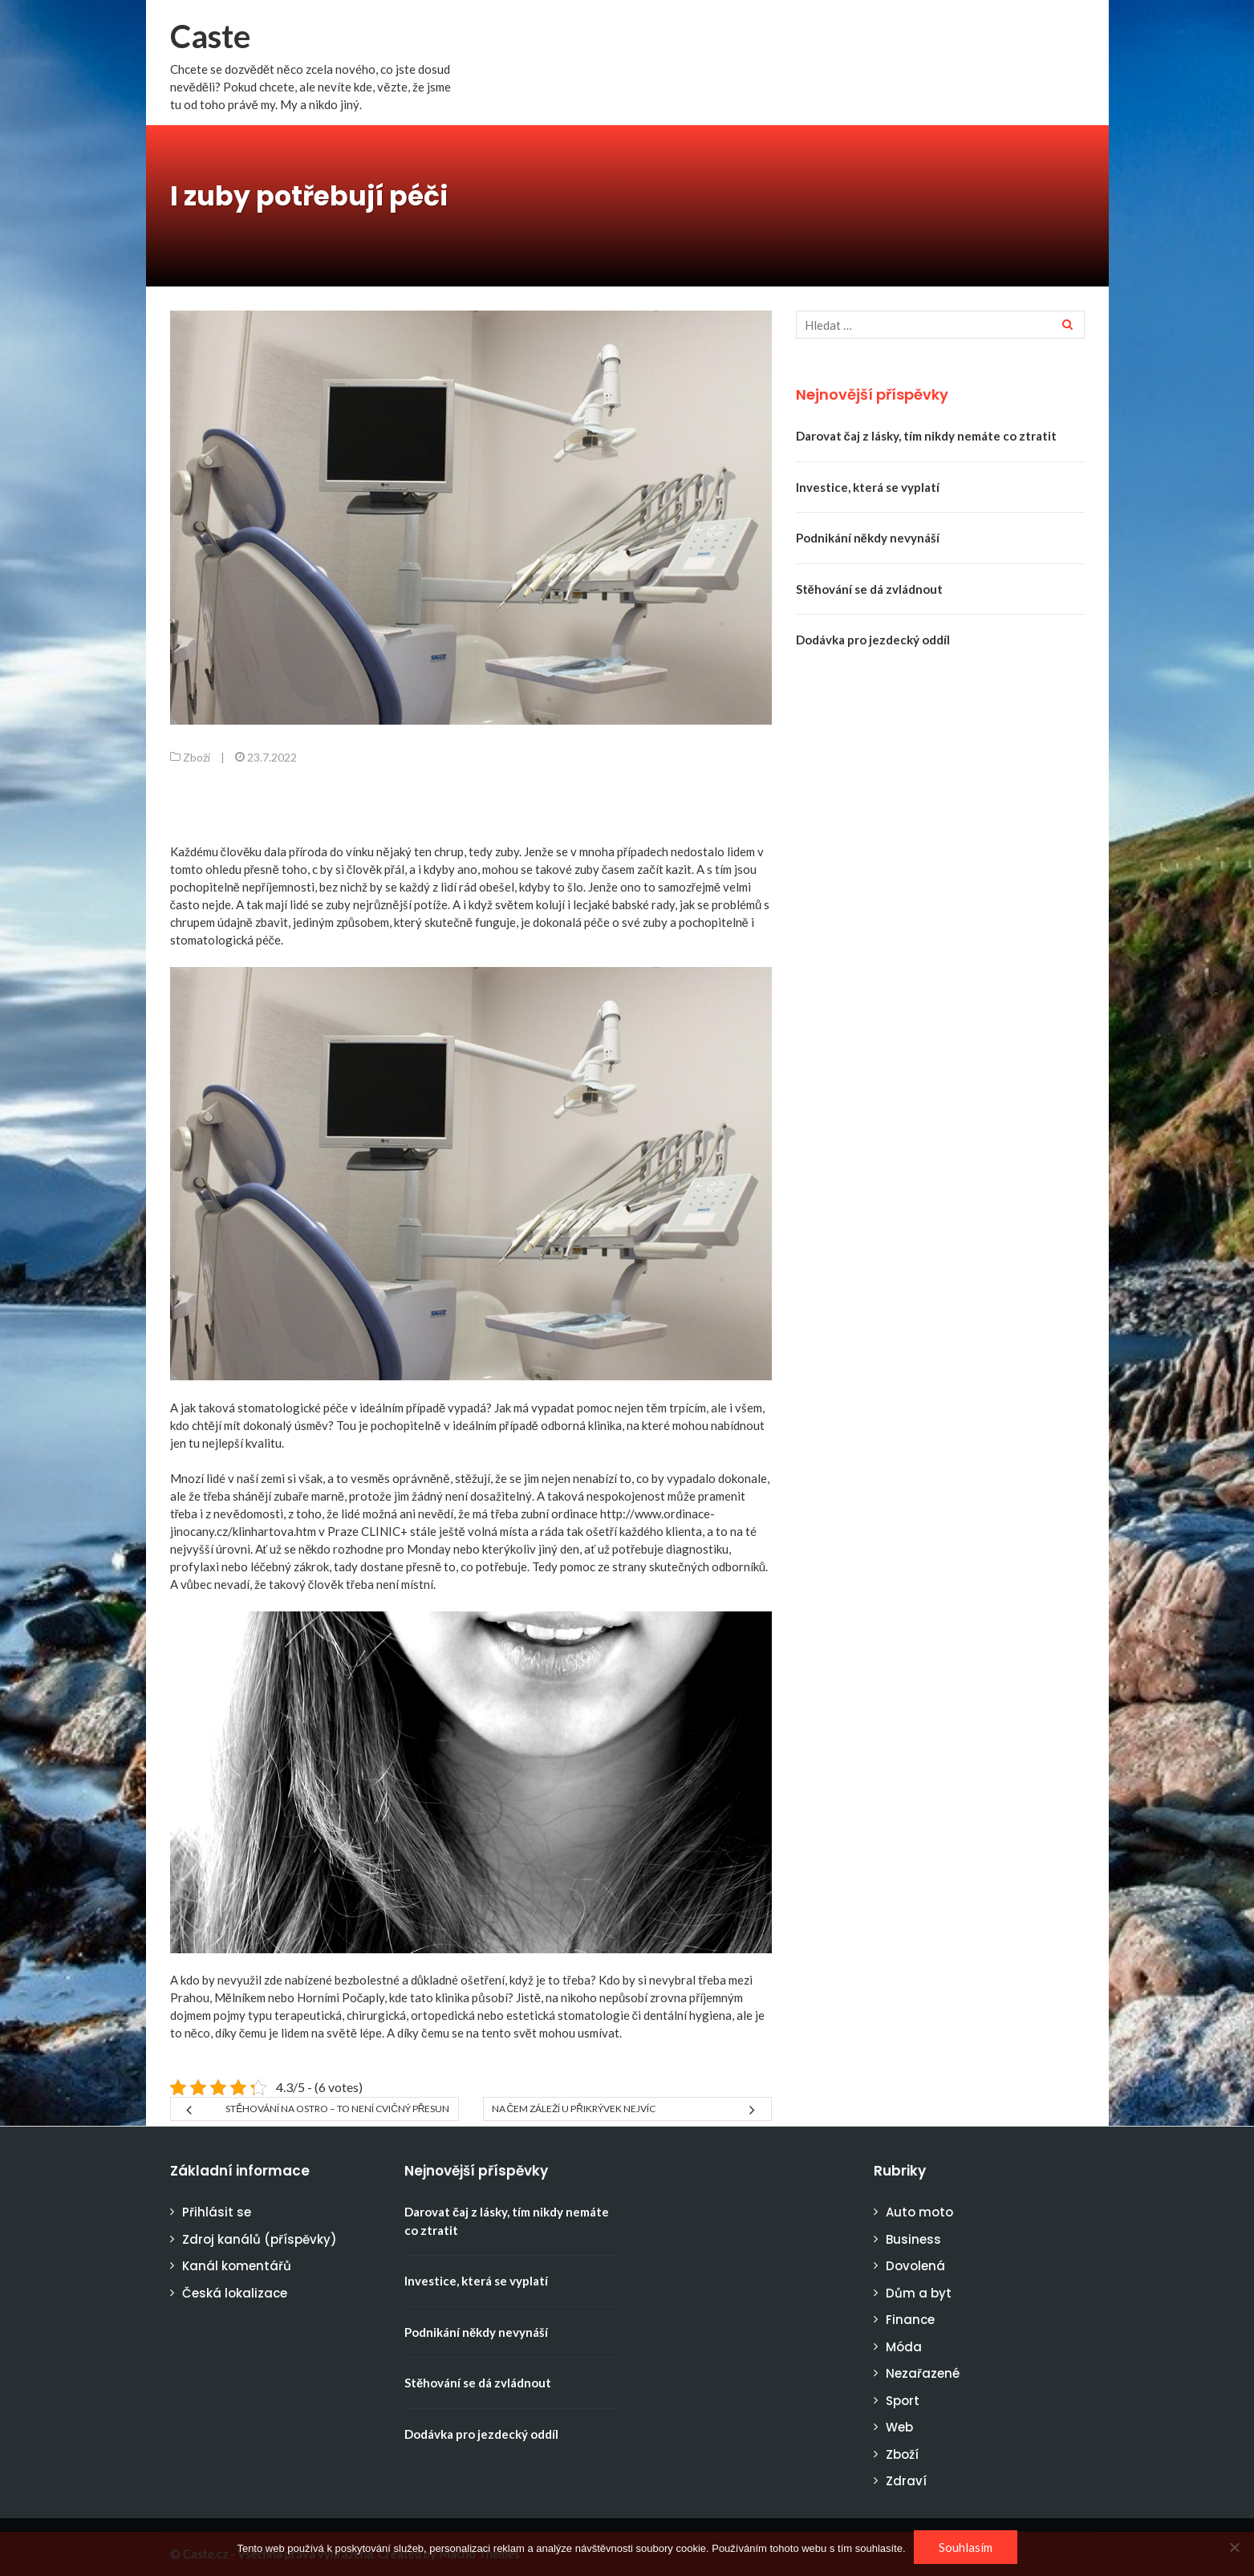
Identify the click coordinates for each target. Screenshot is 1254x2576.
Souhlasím (965, 2547)
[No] (1234, 2547)
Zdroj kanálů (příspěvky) (259, 2239)
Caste (210, 36)
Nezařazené (923, 2373)
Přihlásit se (216, 2212)
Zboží (196, 757)
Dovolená (915, 2265)
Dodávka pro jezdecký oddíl (873, 639)
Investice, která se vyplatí (867, 487)
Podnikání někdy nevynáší (867, 537)
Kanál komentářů (236, 2265)
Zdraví (906, 2480)
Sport (902, 2400)
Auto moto (919, 2212)
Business (913, 2239)
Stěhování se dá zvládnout (869, 589)
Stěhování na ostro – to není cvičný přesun (337, 2109)
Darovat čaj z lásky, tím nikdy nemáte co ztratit (926, 436)
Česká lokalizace (234, 2293)
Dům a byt (919, 2293)
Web (899, 2427)
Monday (429, 1549)
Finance (910, 2319)
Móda (904, 2346)
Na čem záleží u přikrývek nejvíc (573, 2109)
